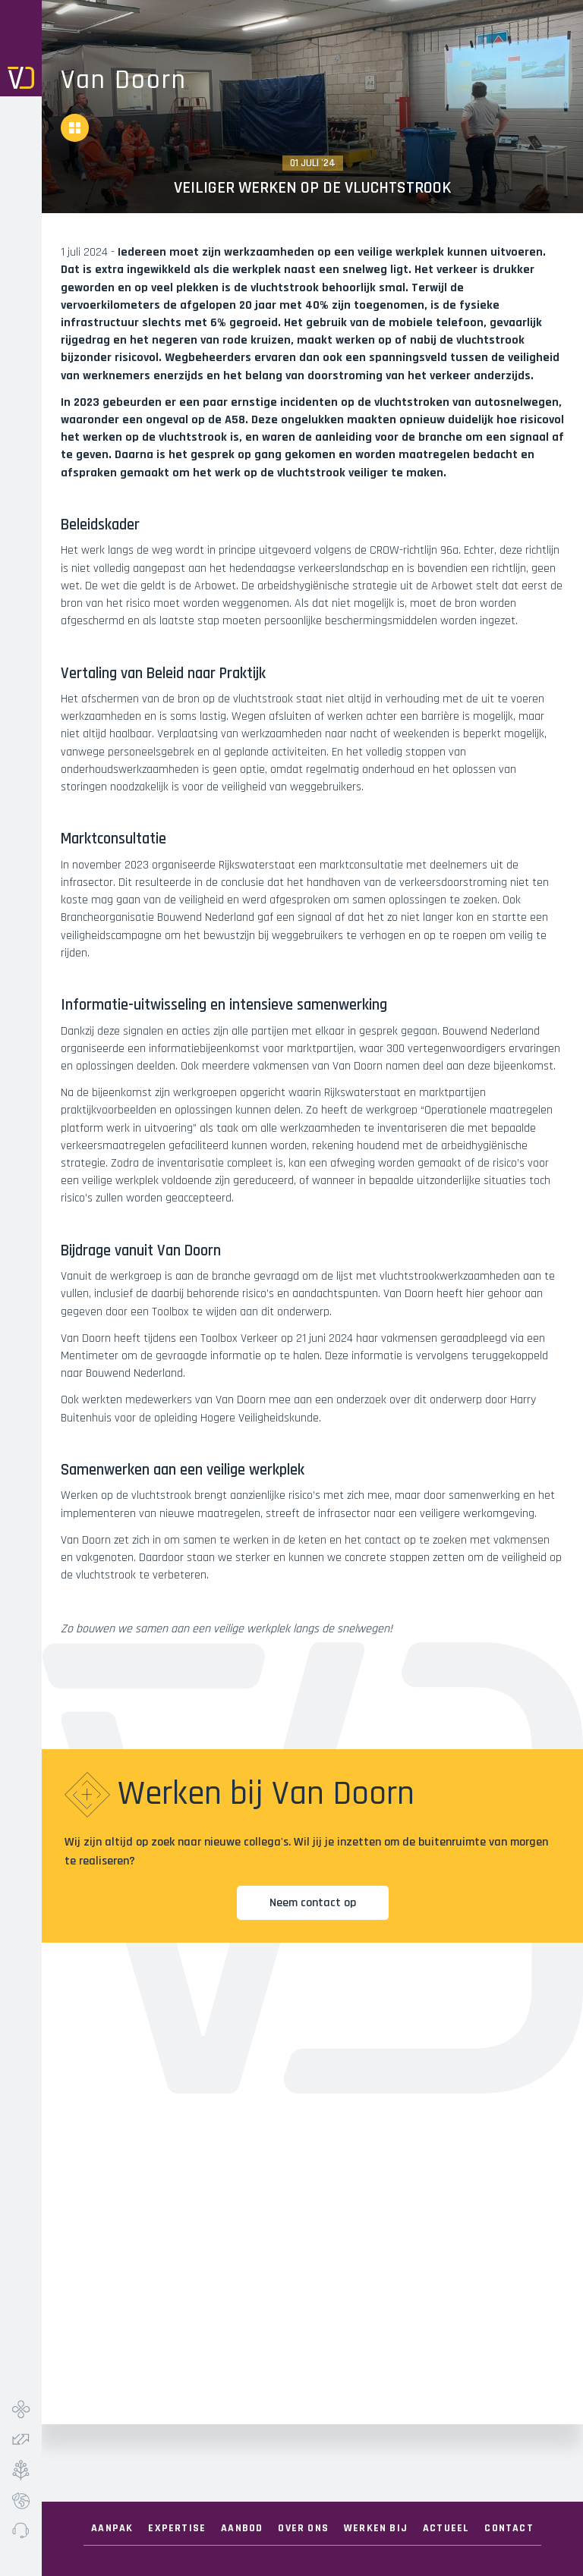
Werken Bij (376, 2528)
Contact (508, 2528)
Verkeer (21, 2439)
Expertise (177, 2528)
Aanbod (242, 2528)
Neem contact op (312, 1903)
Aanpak (112, 2528)
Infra (21, 2409)
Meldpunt (21, 2530)
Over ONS (303, 2528)
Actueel (446, 2528)
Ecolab (21, 2500)
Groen (21, 2470)
